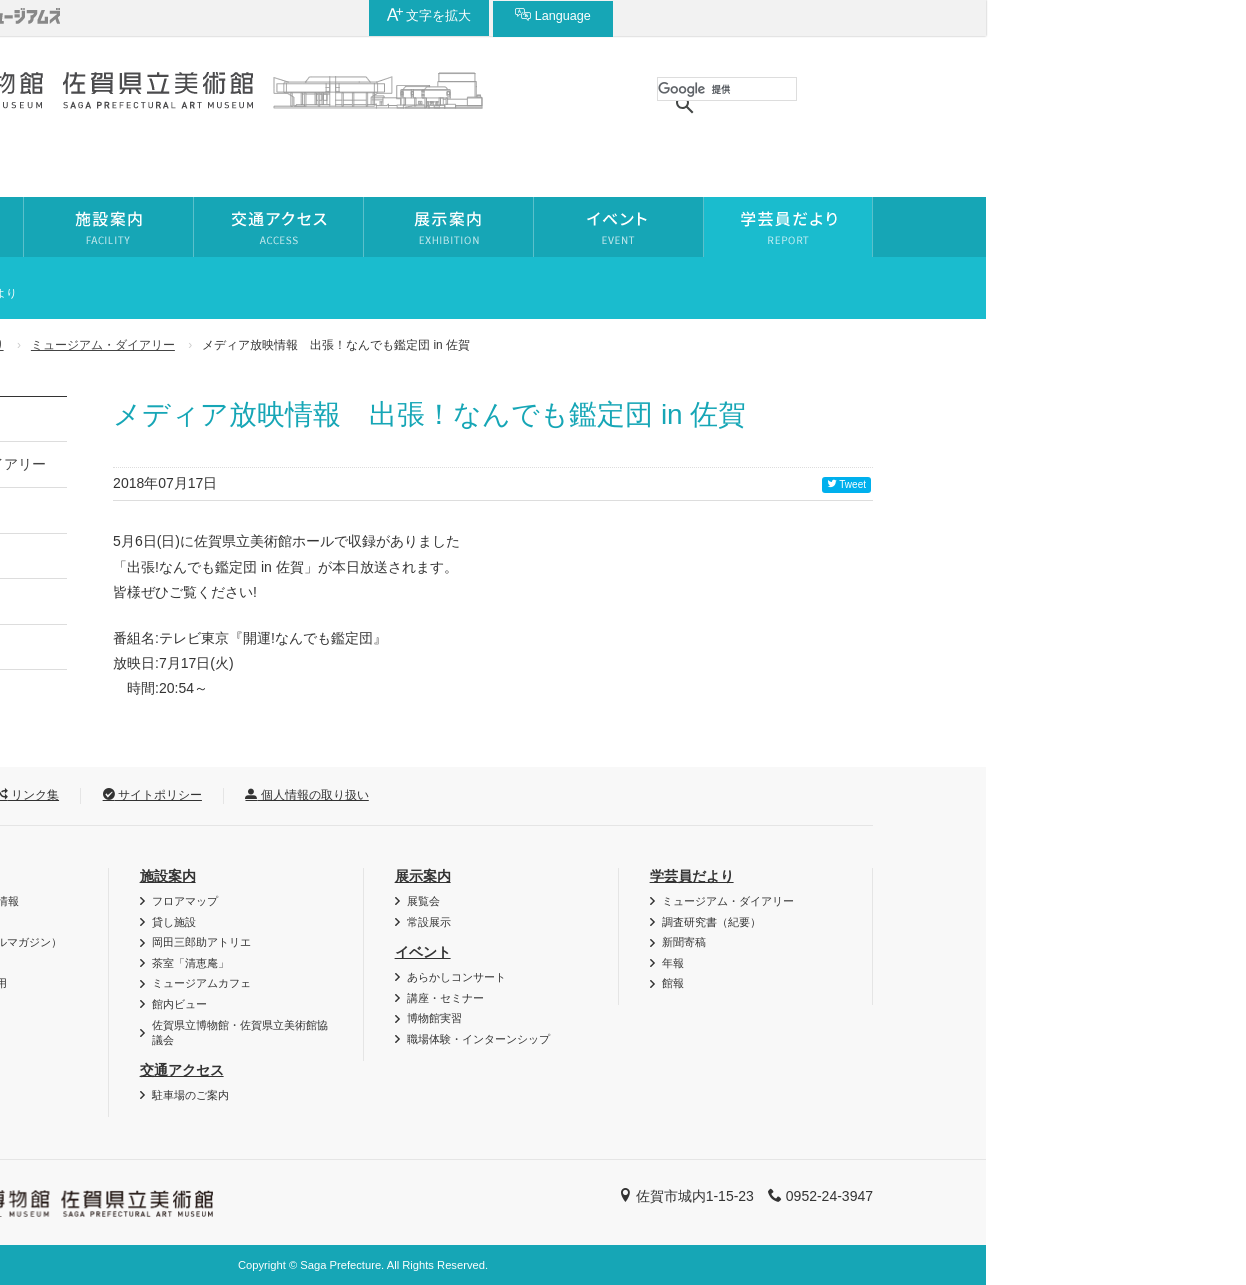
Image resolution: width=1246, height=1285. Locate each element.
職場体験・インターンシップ (738, 1039)
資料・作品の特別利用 (212, 983)
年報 (152, 601)
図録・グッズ (190, 922)
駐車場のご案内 (450, 1095)
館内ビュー (439, 1004)
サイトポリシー (412, 795)
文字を (949, 15)
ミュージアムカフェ (461, 983)
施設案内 (428, 876)
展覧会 (683, 901)
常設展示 (689, 922)
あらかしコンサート (716, 977)
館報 (152, 647)
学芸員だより (228, 345)
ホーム (138, 345)
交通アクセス (442, 1070)
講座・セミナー (705, 998)
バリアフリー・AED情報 (218, 901)
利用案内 (173, 876)
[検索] (987, 89)
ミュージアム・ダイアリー (363, 345)
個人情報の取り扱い (566, 795)
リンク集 (287, 795)
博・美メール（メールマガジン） (239, 942)
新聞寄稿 (166, 556)
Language (1073, 15)
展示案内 (683, 876)
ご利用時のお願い (201, 1004)
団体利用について (201, 963)
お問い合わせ (168, 795)
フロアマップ (445, 901)
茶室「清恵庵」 (450, 963)
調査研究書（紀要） (201, 510)
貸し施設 (434, 922)
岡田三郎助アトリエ (461, 942)
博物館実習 (694, 1018)
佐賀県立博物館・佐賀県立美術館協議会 (500, 1032)
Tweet (1106, 484)
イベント (683, 952)
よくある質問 (190, 1025)
